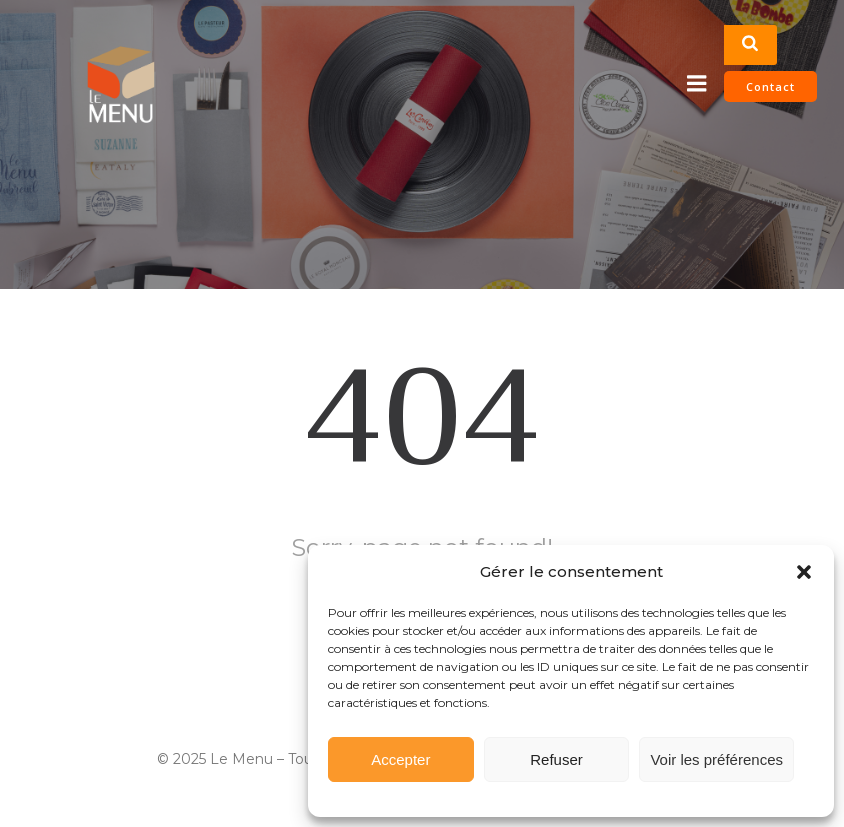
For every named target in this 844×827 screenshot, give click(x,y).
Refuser (556, 759)
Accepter (400, 759)
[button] (804, 572)
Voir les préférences (716, 759)
